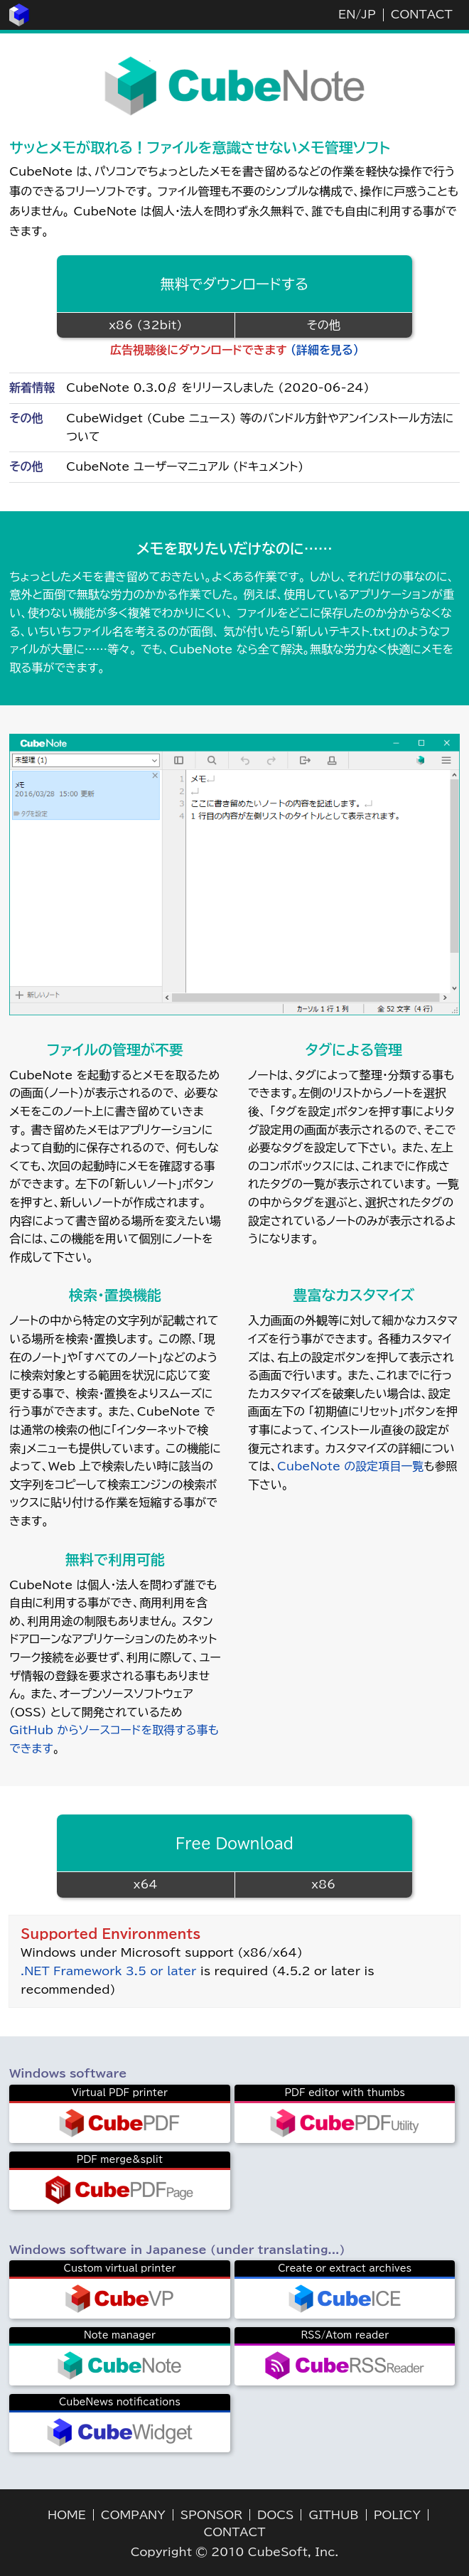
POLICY (397, 2515)
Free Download (234, 1843)
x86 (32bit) (145, 325)
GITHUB (333, 2515)
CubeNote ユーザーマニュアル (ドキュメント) (184, 466)
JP (368, 14)
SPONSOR (211, 2515)
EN (346, 14)
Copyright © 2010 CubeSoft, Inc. (235, 2552)
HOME (67, 2515)
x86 (323, 1884)
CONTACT (422, 14)
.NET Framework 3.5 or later (108, 1971)
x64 (146, 1884)
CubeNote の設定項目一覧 (350, 1466)
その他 (323, 325)
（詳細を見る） (325, 350)
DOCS (275, 2515)
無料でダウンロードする (235, 284)
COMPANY (133, 2515)
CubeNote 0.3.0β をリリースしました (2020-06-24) (217, 387)
